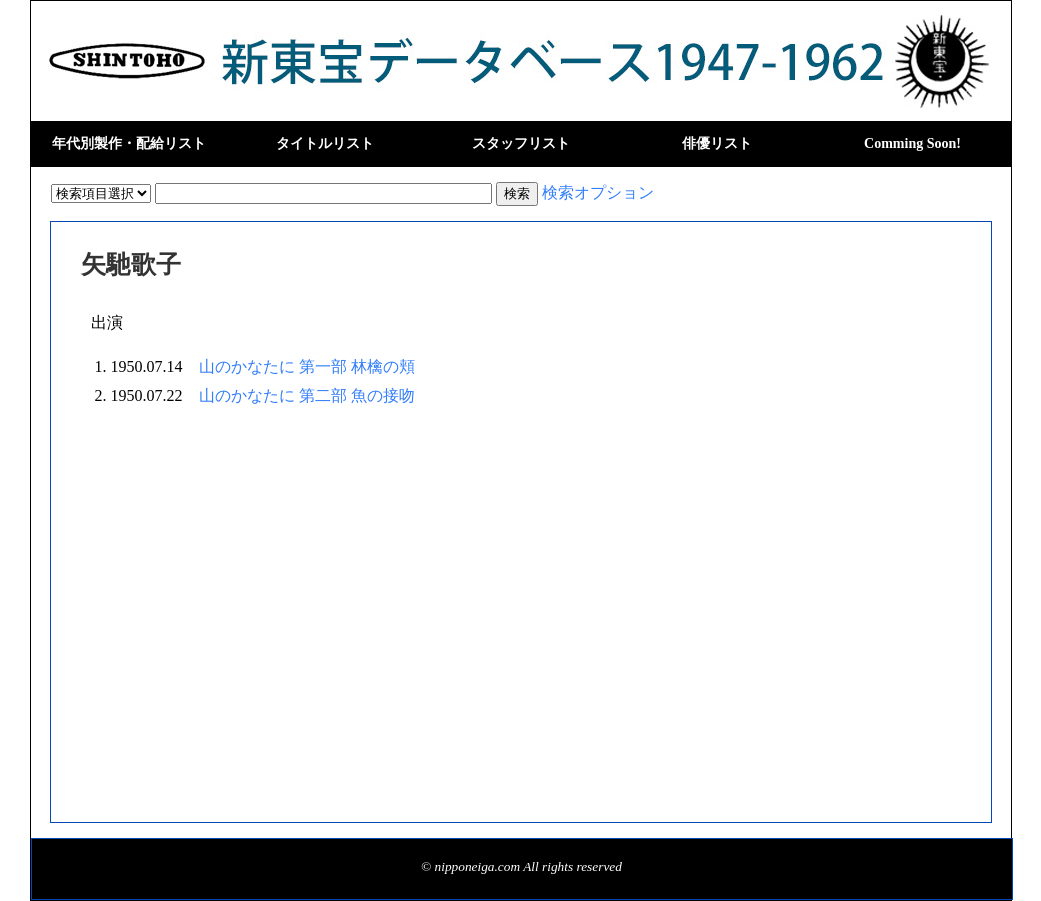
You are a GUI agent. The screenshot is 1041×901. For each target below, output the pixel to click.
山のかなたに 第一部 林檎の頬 (307, 366)
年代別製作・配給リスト (129, 143)
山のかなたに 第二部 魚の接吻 (307, 395)
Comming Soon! (912, 143)
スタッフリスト (521, 143)
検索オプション (598, 192)
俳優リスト (717, 143)
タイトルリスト (325, 143)
